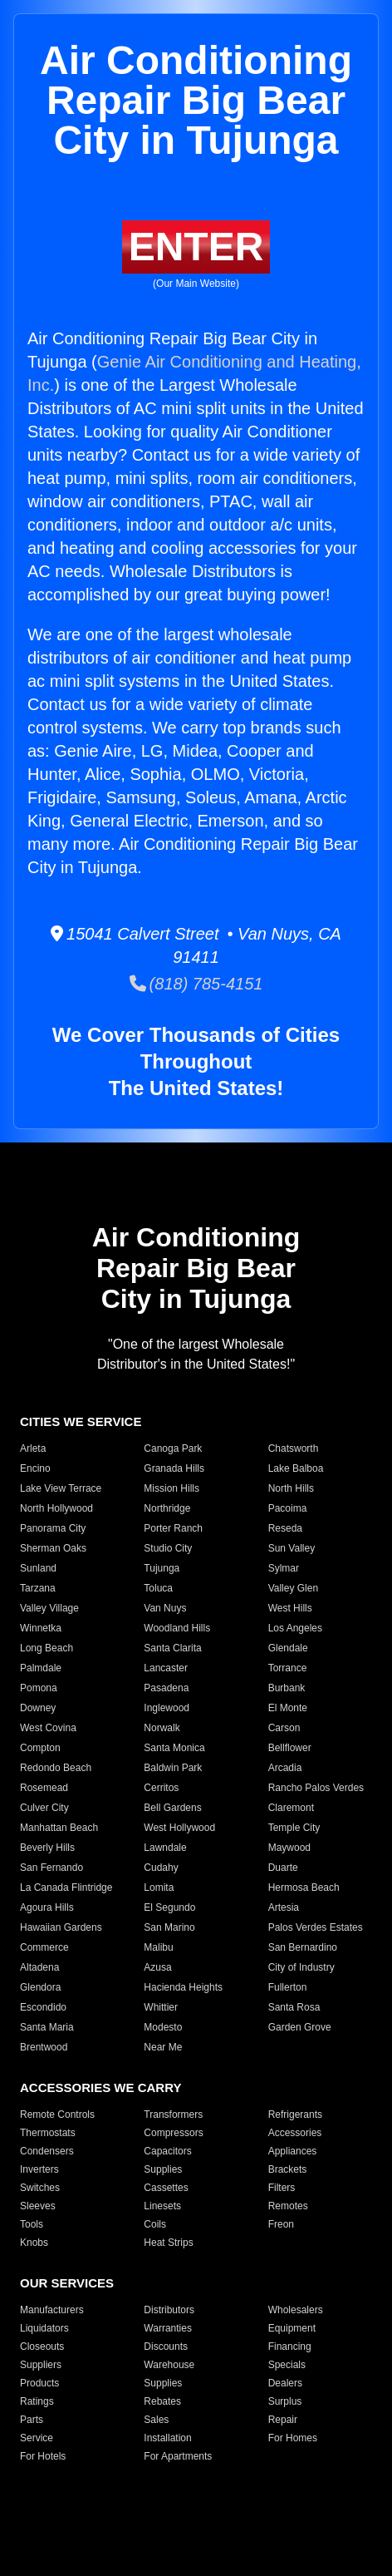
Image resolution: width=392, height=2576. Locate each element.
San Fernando (51, 1867)
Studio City (168, 1548)
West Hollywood (179, 1827)
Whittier (161, 2007)
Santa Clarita (172, 1648)
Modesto (163, 2027)
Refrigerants (295, 2114)
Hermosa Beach (304, 1887)
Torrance (287, 1668)
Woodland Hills (177, 1628)
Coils (155, 2224)
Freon (281, 2224)
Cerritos (161, 1788)
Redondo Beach (55, 1768)
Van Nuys (165, 1608)
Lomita (159, 1887)
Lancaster (166, 1668)
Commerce (44, 1947)
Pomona (38, 1688)
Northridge (167, 1508)
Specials (287, 2365)
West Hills (290, 1608)
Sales (156, 2419)
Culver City (44, 1808)
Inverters (39, 2169)
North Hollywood (56, 1508)
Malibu (158, 1947)
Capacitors (167, 2151)
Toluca (158, 1588)
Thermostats (48, 2133)
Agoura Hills (47, 1907)
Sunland (38, 1568)
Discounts (166, 2346)
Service (36, 2438)
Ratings (37, 2401)
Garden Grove (299, 2027)
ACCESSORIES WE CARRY (100, 2087)
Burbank (287, 1688)
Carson (284, 1728)
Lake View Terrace (60, 1488)
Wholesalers (295, 2310)
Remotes (288, 2206)
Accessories (295, 2133)
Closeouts (42, 2346)
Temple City (294, 1827)
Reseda (285, 1528)
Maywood (289, 1847)
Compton (40, 1748)
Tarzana (38, 1588)
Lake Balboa (296, 1468)
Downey (38, 1708)
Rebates (162, 2401)
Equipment (292, 2328)
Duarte (283, 1867)
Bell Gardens (172, 1808)
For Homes (292, 2438)
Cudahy (161, 1867)
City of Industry (301, 1967)
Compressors (173, 2133)
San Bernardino (302, 1947)
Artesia (283, 1907)
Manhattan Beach (59, 1827)
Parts (31, 2419)
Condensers (47, 2151)
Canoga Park (173, 1448)
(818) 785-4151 (196, 984)
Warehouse (169, 2365)
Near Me (163, 2047)
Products (39, 2383)
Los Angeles (295, 1628)
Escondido (43, 2007)
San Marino (169, 1927)
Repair (282, 2419)
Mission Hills (171, 1488)
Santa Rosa (294, 2007)
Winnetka (40, 1628)
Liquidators (44, 2328)
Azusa (157, 1967)
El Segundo (169, 1907)
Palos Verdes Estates (315, 1927)
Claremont (291, 1808)
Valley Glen (293, 1588)
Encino (35, 1468)
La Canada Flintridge (66, 1887)
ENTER (196, 247)
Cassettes (166, 2188)
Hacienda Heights (183, 1987)
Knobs (34, 2242)
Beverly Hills (47, 1847)
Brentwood (43, 2047)
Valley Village (49, 1608)
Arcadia (285, 1768)
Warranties (168, 2328)
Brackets (287, 2169)
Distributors (169, 2310)
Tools (31, 2224)
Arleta (33, 1448)
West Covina (48, 1728)
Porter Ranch (173, 1528)
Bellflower (289, 1748)
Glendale (288, 1648)
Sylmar (283, 1568)
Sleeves (38, 2206)
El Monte (287, 1708)
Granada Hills (174, 1468)
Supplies (163, 2169)
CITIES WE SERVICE (80, 1421)
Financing (289, 2346)
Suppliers (40, 2365)
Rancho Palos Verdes (316, 1788)
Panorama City (53, 1528)
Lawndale (165, 1847)
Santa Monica (174, 1748)
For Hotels (43, 2456)
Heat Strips (168, 2242)
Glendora (40, 1987)
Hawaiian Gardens (61, 1927)
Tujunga (161, 1568)
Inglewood (166, 1708)
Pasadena (166, 1688)
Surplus (285, 2401)
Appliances (292, 2151)
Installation (167, 2438)
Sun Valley (291, 1548)
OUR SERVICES (67, 2283)
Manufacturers (52, 2310)
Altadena (39, 1967)
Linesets (162, 2206)
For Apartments (178, 2456)
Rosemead (44, 1788)
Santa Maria (47, 2027)
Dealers (285, 2383)
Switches (40, 2188)
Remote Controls (57, 2114)
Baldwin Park (173, 1768)
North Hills (291, 1488)
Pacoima (287, 1508)
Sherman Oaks (53, 1548)
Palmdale (40, 1668)
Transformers (173, 2114)
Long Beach (46, 1648)
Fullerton (287, 1987)
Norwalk (161, 1728)
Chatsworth (293, 1448)
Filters (282, 2188)
